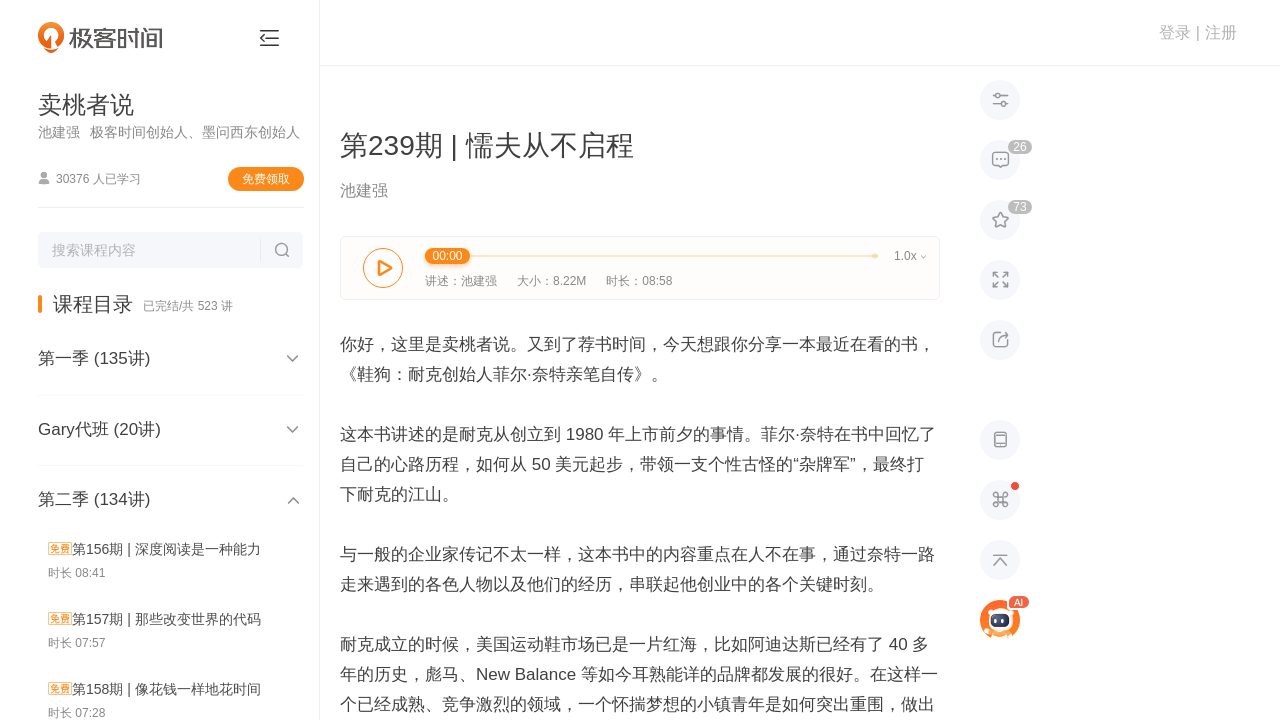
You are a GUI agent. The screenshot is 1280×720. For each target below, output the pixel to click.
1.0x (909, 256)
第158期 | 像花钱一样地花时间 (166, 689)
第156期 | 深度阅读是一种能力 (166, 549)
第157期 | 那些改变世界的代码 (166, 619)
